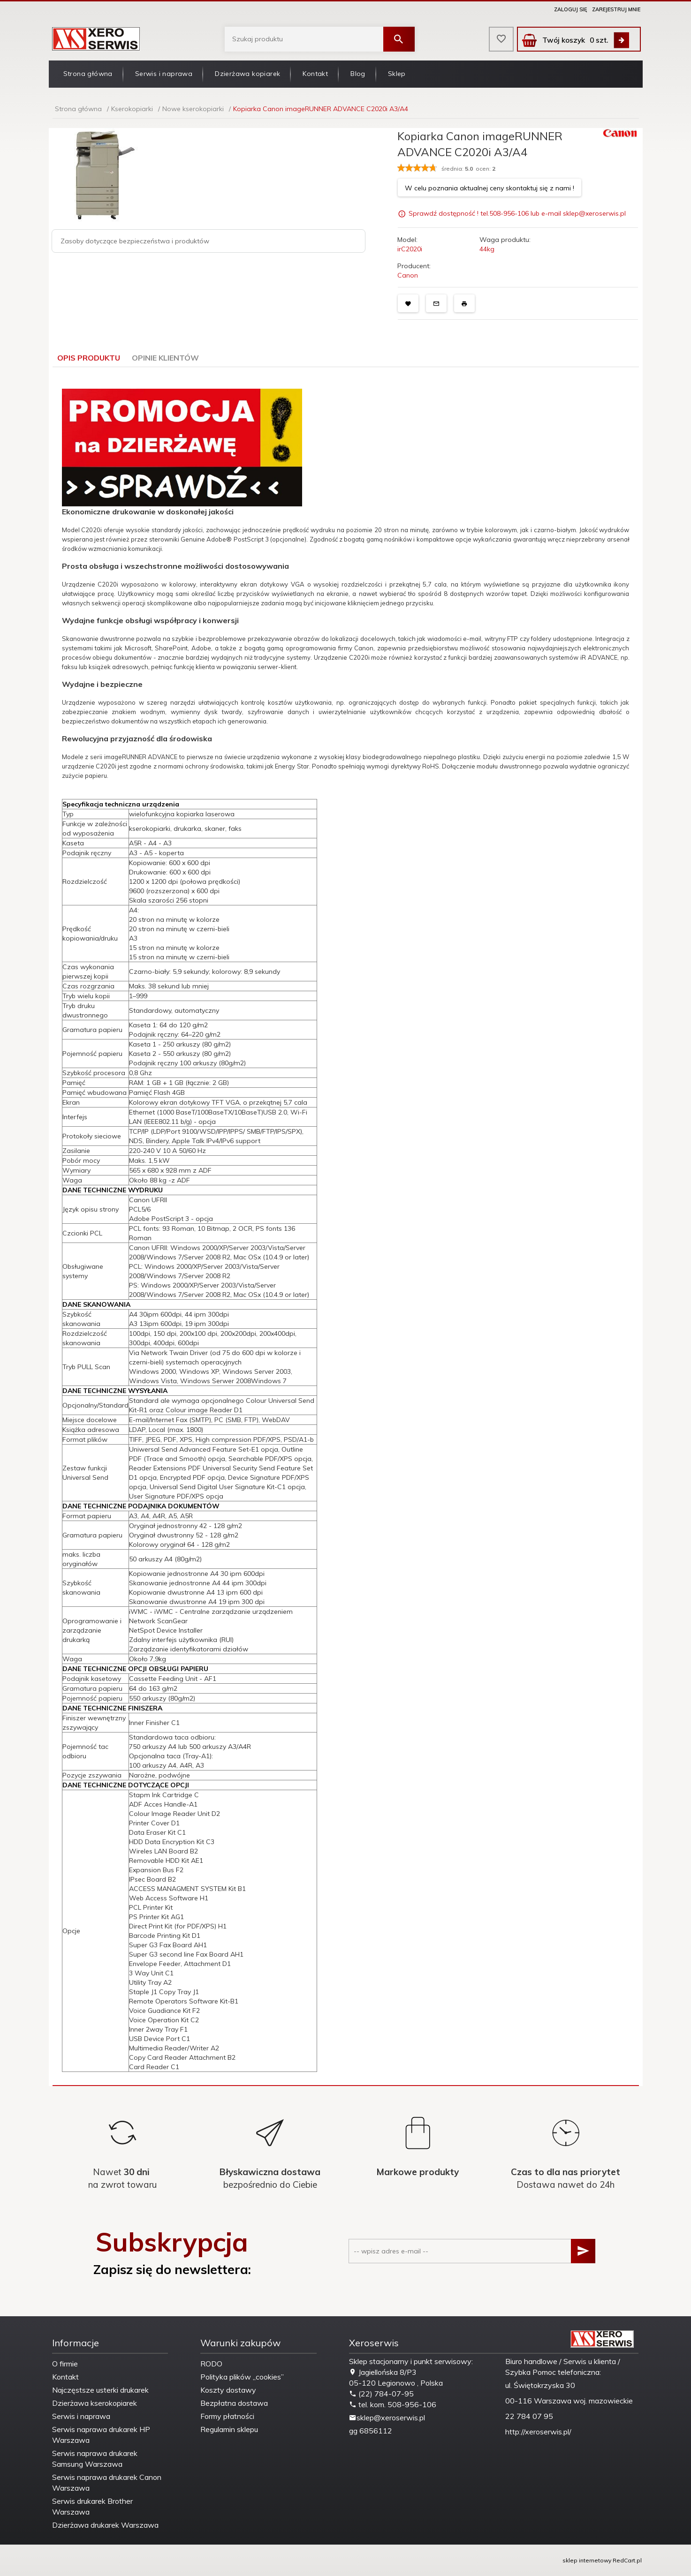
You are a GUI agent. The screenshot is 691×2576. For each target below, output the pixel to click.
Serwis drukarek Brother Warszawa (92, 2506)
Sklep (397, 73)
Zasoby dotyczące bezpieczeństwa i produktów (135, 241)
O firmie (65, 2363)
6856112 (375, 2430)
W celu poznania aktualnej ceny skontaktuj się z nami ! (489, 188)
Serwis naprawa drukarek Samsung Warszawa (94, 2458)
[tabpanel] (346, 1226)
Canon (407, 275)
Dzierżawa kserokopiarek (94, 2403)
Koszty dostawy (228, 2390)
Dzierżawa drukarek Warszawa (105, 2525)
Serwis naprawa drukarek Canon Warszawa (106, 2482)
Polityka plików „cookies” (242, 2376)
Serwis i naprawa (163, 73)
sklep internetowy (586, 2560)
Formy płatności (227, 2416)
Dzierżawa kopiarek (247, 73)
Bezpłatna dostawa (234, 2403)
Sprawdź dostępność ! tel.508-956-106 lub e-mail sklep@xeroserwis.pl (517, 214)
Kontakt (315, 73)
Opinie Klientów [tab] (165, 357)
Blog (357, 73)
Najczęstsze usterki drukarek (100, 2390)
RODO (211, 2363)
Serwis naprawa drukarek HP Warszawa (101, 2435)
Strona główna (88, 73)
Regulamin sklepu (229, 2429)
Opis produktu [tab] (88, 357)
